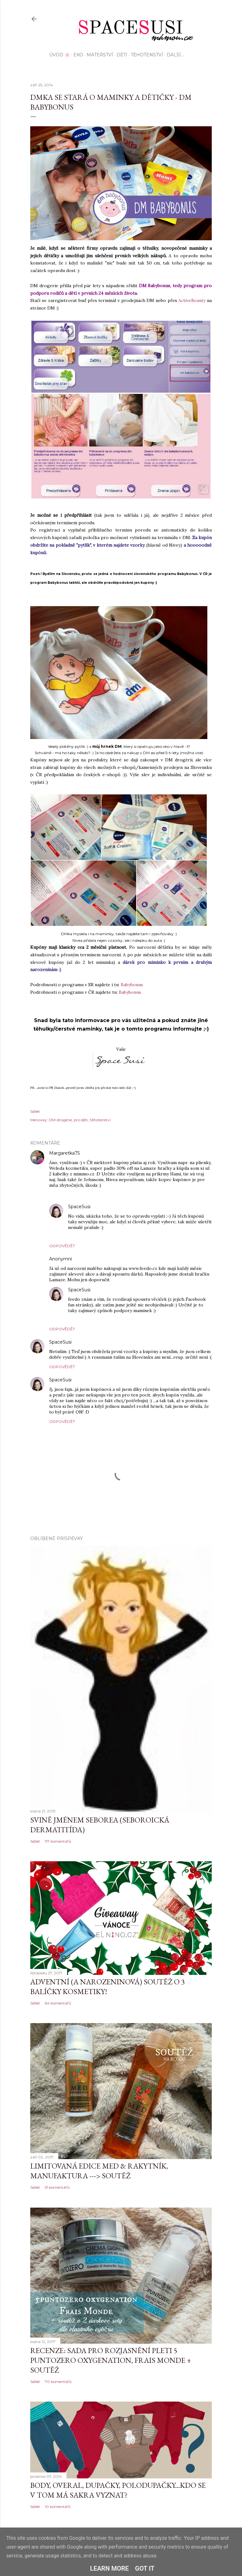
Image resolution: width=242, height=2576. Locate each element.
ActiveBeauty (191, 300)
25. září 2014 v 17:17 (91, 1259)
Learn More (109, 2568)
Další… (175, 55)
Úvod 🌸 (59, 55)
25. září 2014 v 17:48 (92, 1342)
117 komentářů (58, 1841)
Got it (145, 2568)
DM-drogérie (60, 1119)
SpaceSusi (79, 1206)
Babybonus (132, 984)
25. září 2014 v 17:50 (92, 1380)
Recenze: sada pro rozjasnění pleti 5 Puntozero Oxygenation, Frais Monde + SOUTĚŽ (110, 2360)
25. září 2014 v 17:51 (110, 1290)
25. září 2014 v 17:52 (110, 1206)
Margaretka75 (64, 1153)
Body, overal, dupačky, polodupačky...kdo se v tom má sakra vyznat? (118, 2490)
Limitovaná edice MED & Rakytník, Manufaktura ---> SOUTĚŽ (99, 2171)
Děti (122, 55)
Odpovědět (62, 1245)
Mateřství (100, 55)
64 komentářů (58, 2003)
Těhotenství (147, 55)
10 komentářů (58, 2506)
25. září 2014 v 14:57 (100, 1153)
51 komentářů (57, 2187)
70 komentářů (58, 2381)
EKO (78, 55)
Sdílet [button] (35, 1111)
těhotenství (100, 1119)
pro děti (81, 1119)
